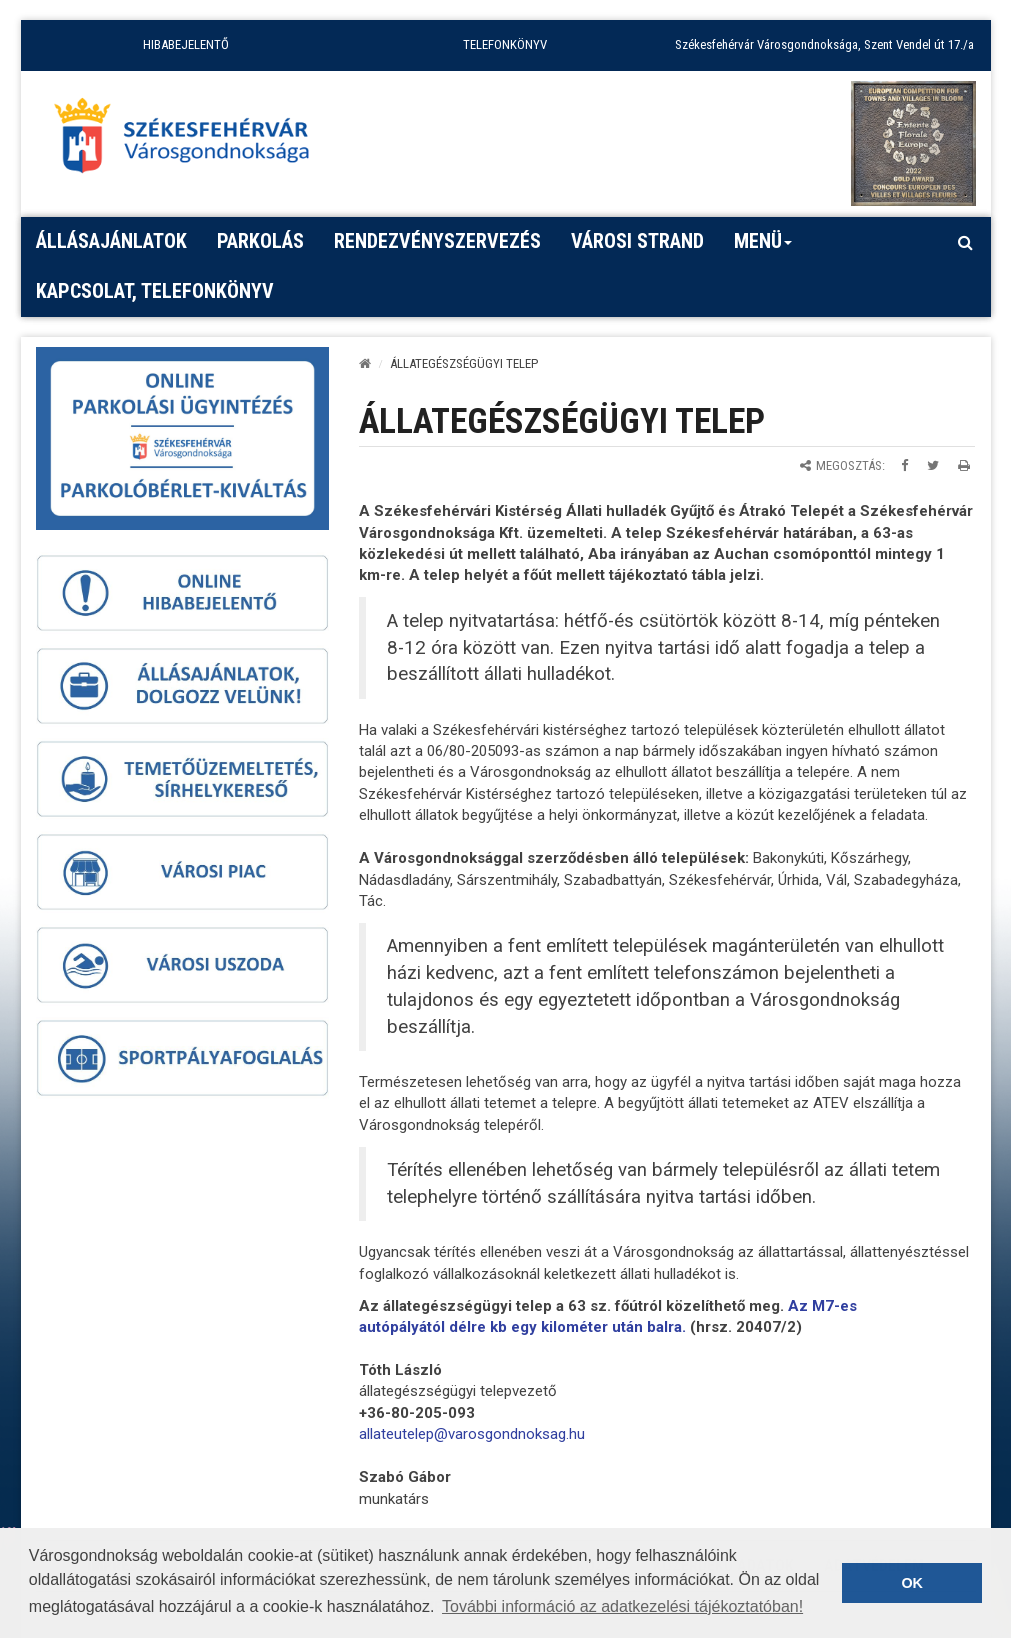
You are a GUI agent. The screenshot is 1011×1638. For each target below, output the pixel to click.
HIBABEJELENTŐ (186, 44)
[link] (472, 1434)
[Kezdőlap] (365, 363)
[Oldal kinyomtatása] (964, 465)
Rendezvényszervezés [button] (437, 241)
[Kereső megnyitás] (966, 242)
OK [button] (912, 1583)
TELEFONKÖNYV (505, 44)
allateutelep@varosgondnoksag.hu (472, 1434)
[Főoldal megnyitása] (191, 141)
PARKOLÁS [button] (260, 241)
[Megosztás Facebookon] (904, 465)
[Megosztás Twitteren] (933, 465)
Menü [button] (763, 248)
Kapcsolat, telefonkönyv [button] (155, 291)
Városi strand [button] (637, 241)
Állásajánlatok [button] (111, 241)
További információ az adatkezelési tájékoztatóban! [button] (622, 1606)
